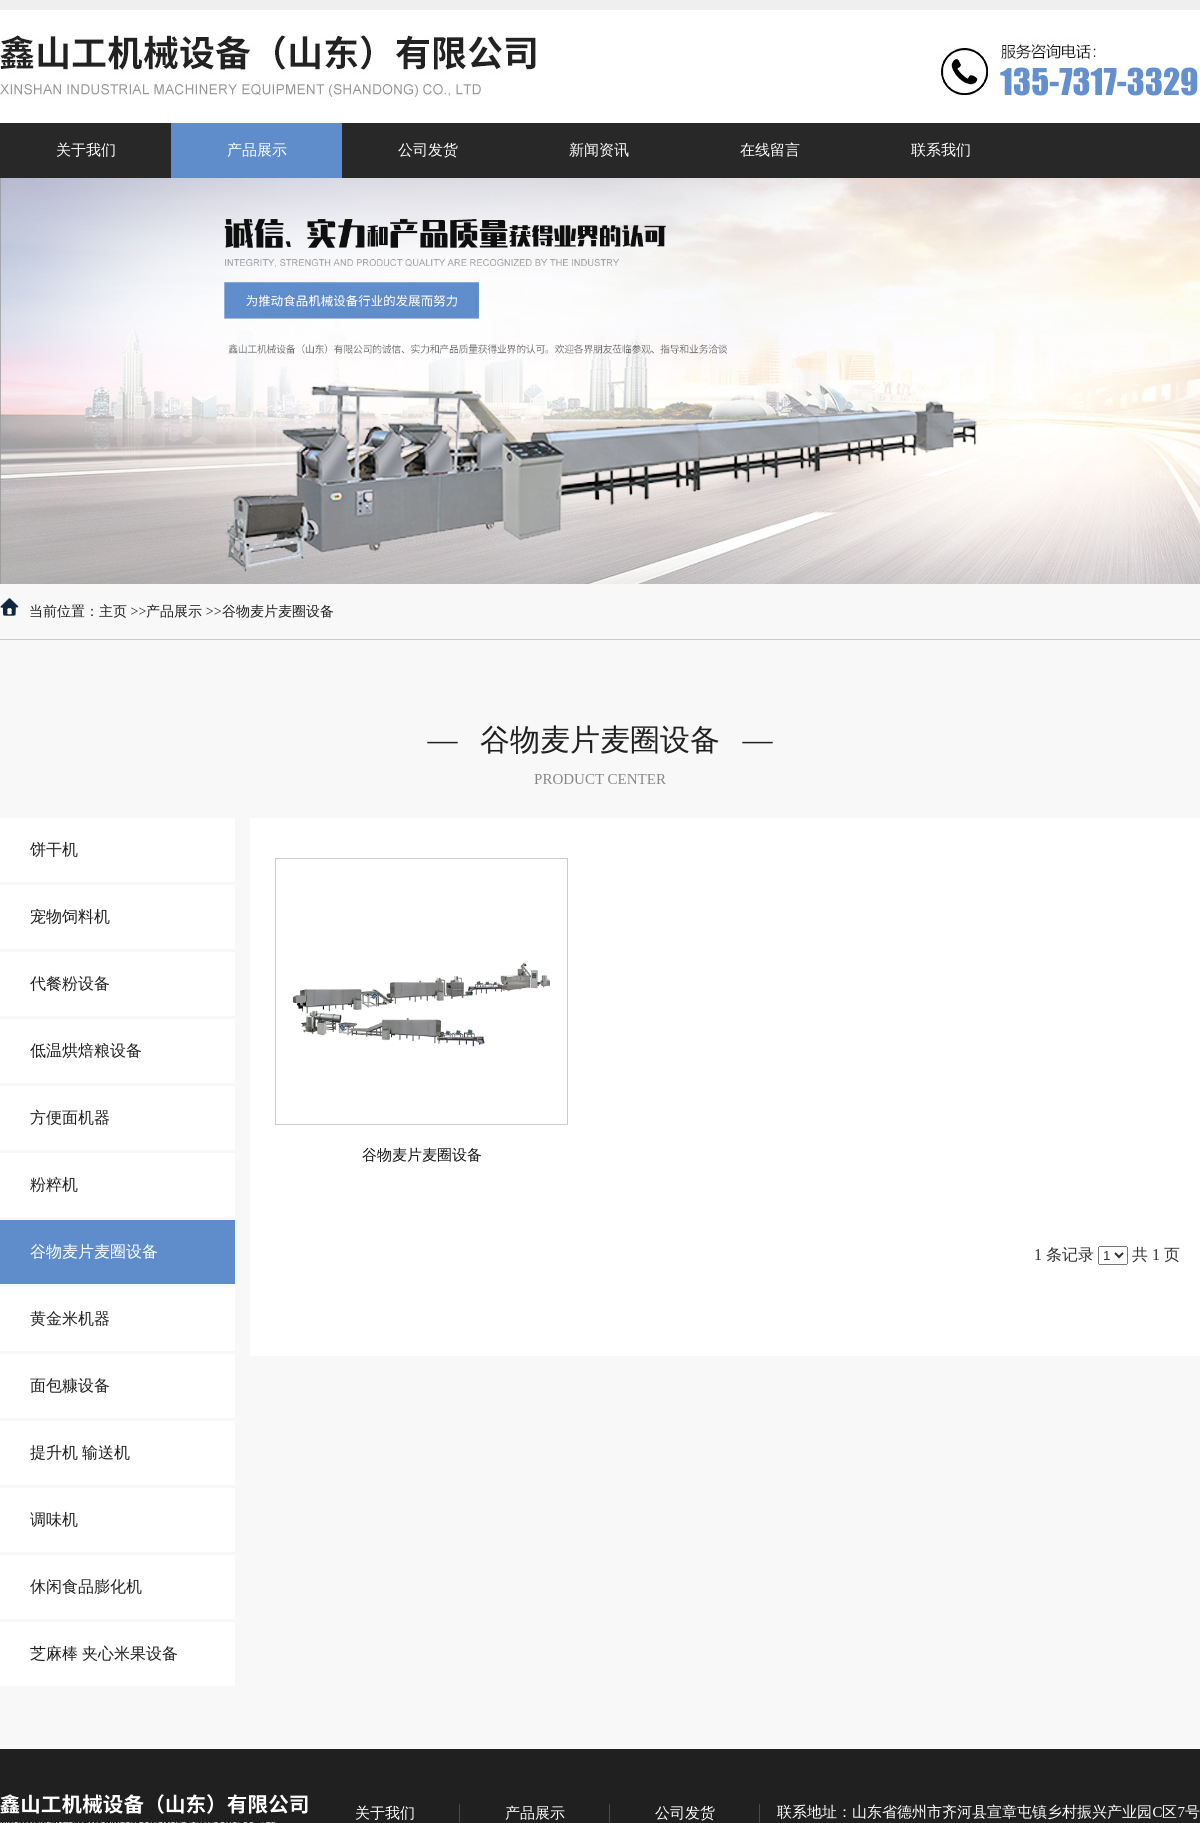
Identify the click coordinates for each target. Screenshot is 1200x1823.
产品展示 (174, 611)
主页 (113, 611)
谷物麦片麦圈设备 (278, 611)
